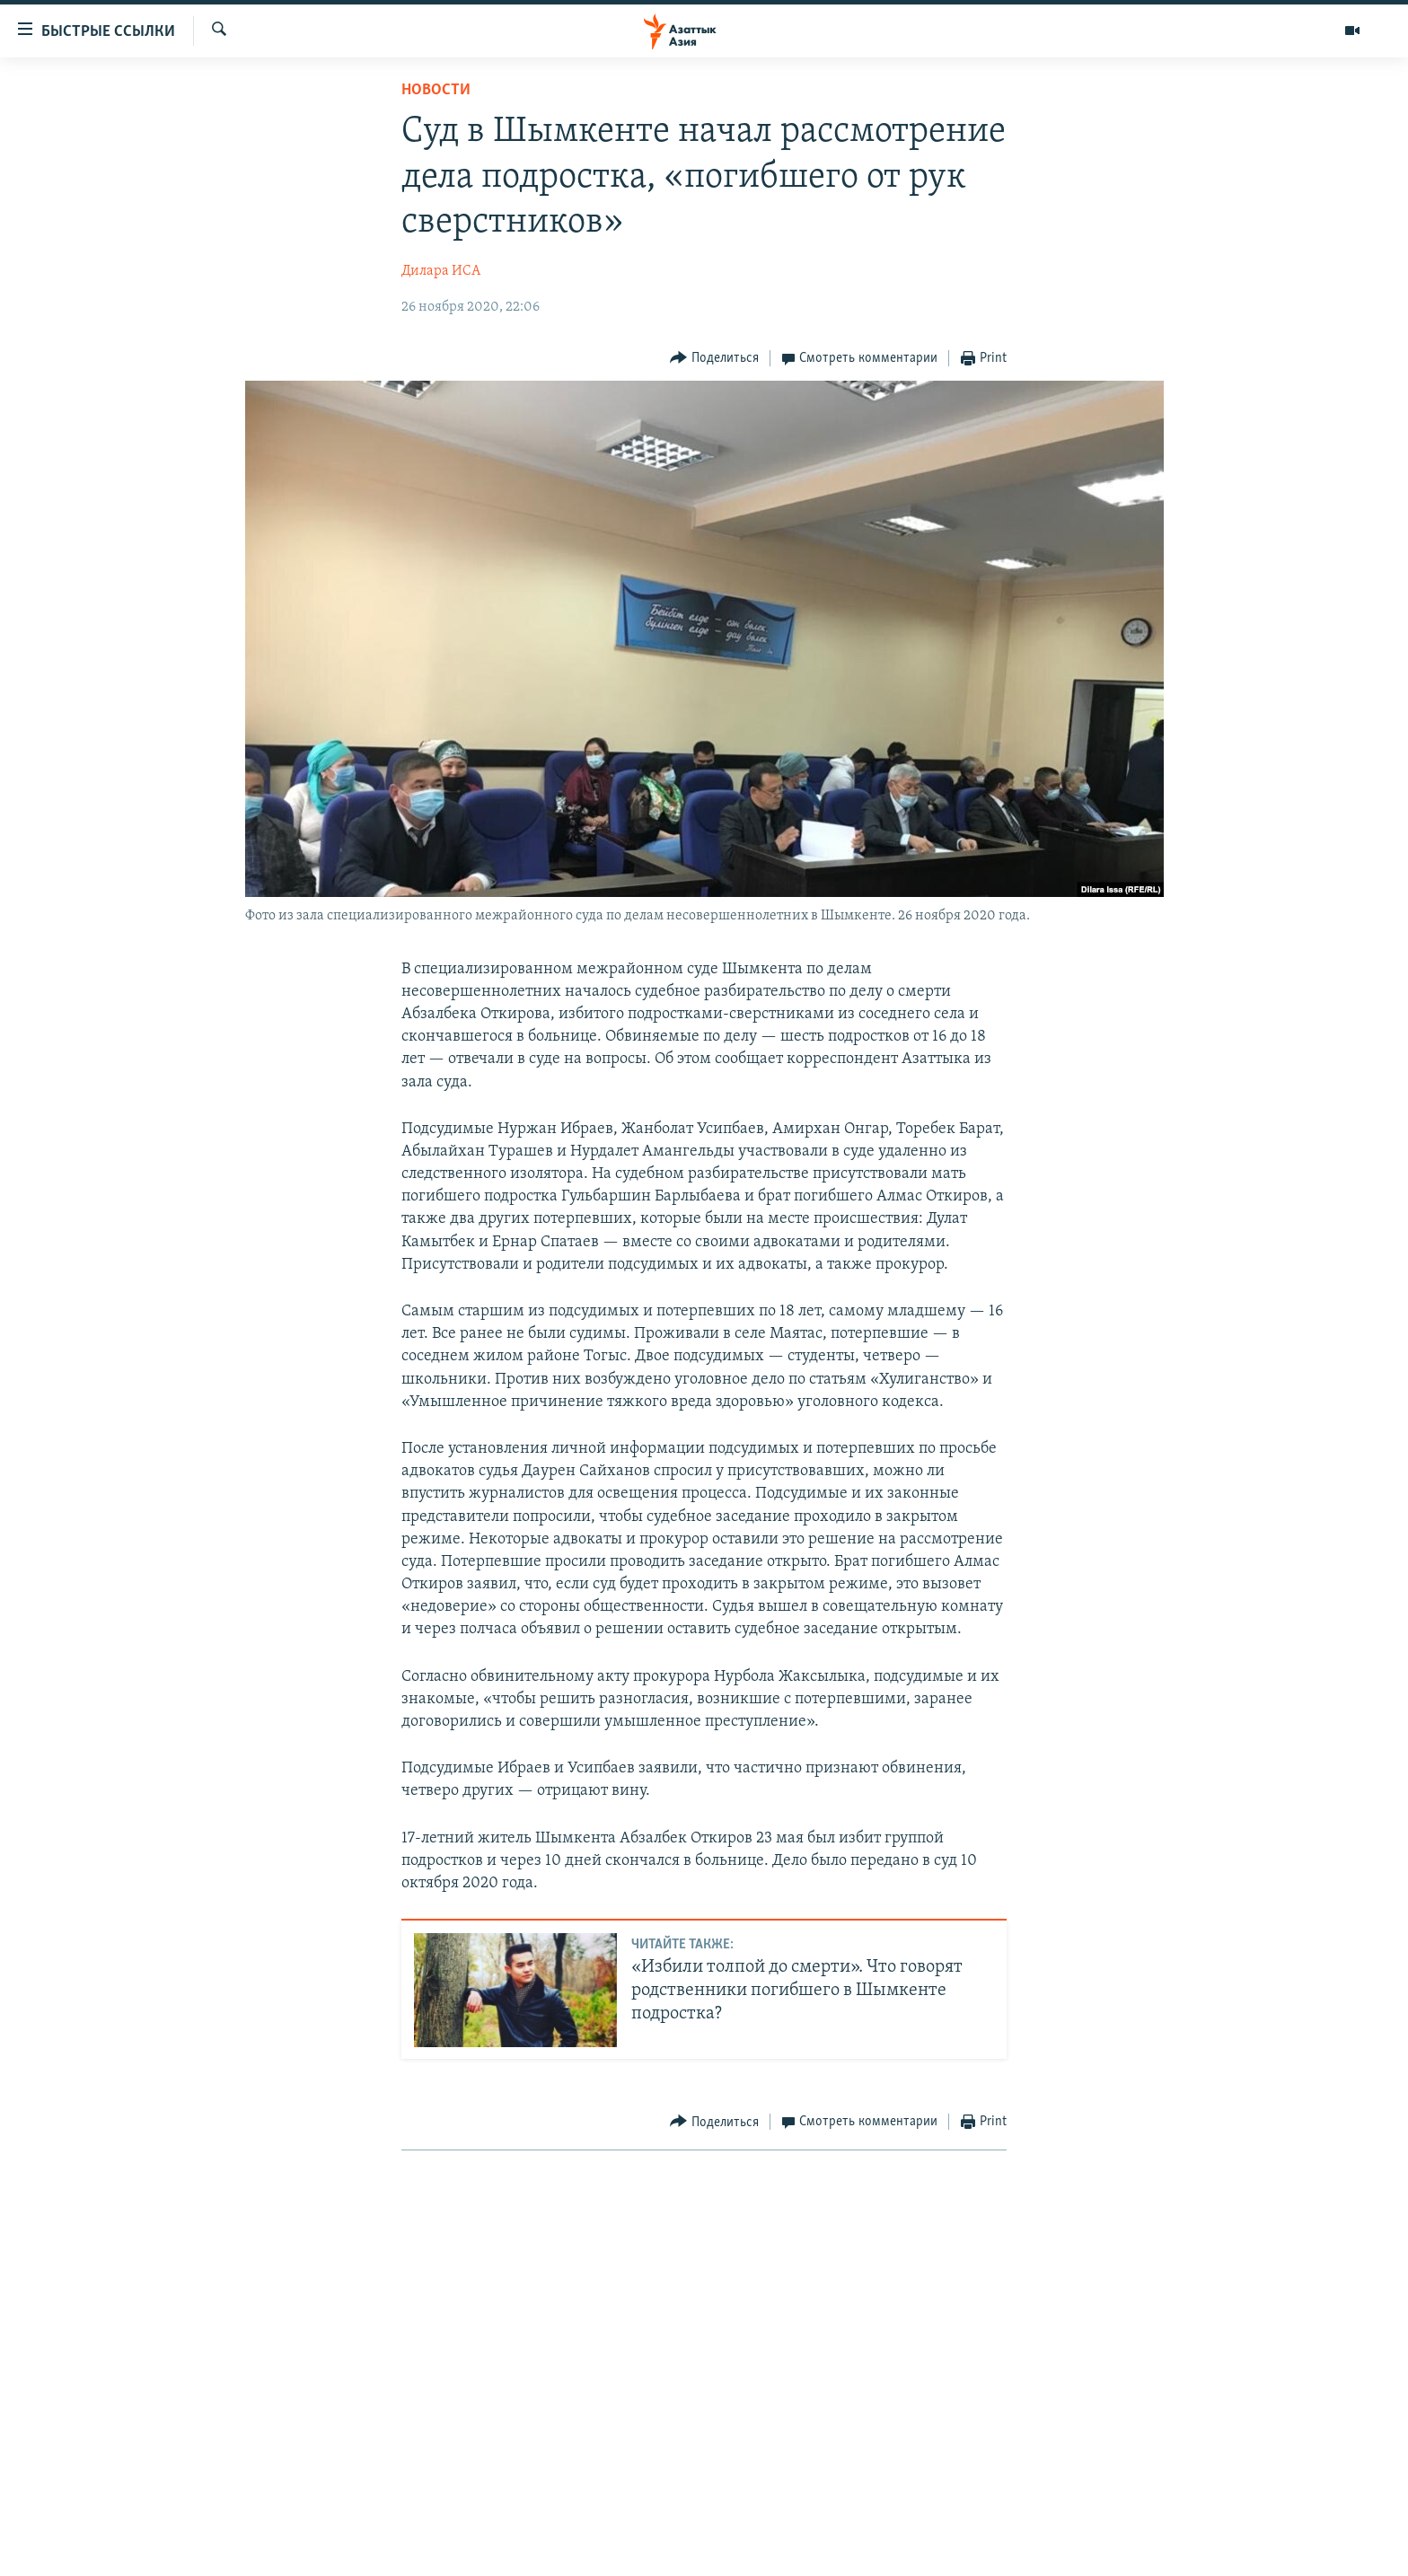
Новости (436, 90)
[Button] (714, 359)
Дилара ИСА (440, 271)
